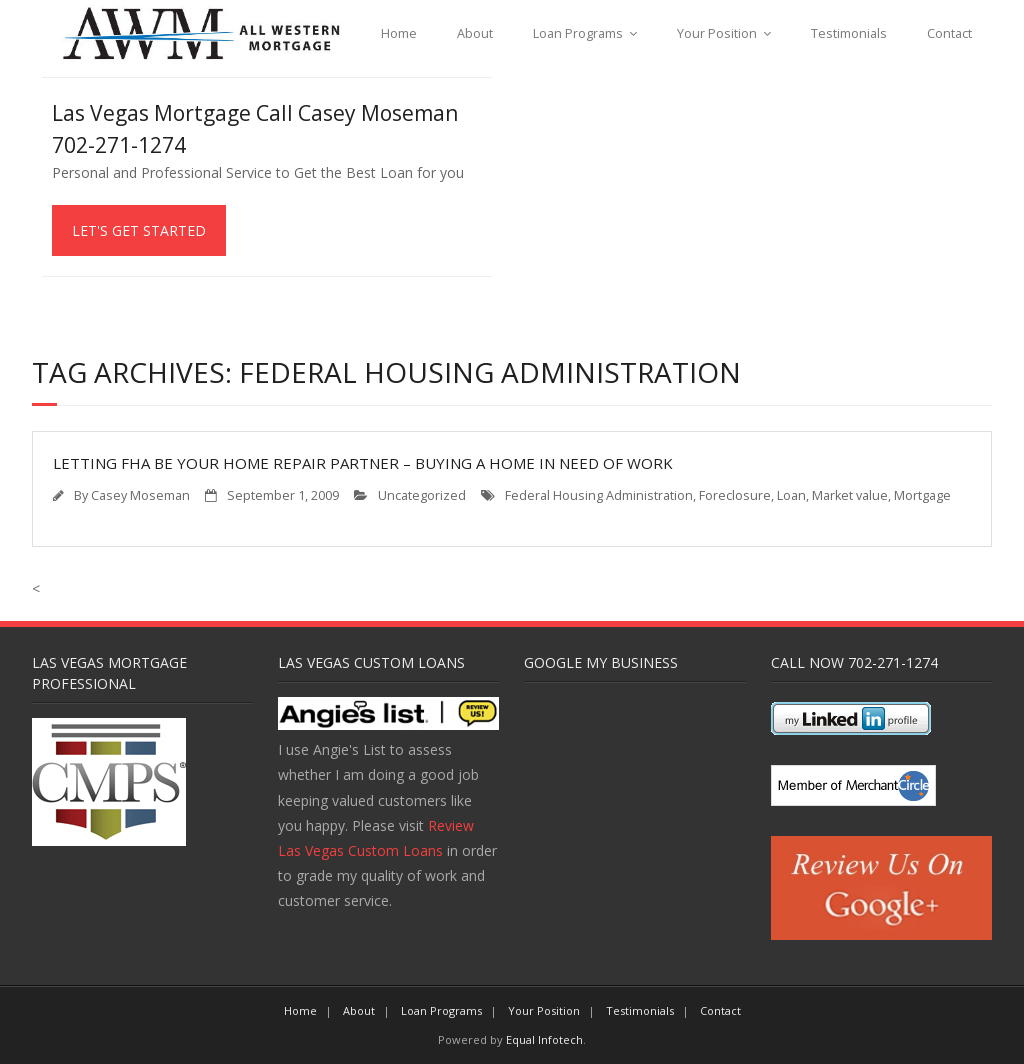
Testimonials (849, 33)
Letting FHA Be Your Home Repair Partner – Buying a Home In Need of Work (363, 463)
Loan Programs (578, 33)
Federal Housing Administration (599, 495)
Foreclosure (735, 495)
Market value (850, 495)
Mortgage (922, 495)
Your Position (717, 33)
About (475, 33)
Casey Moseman (140, 495)
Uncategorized (422, 495)
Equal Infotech (544, 1039)
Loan (791, 495)
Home (399, 33)
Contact (949, 33)
